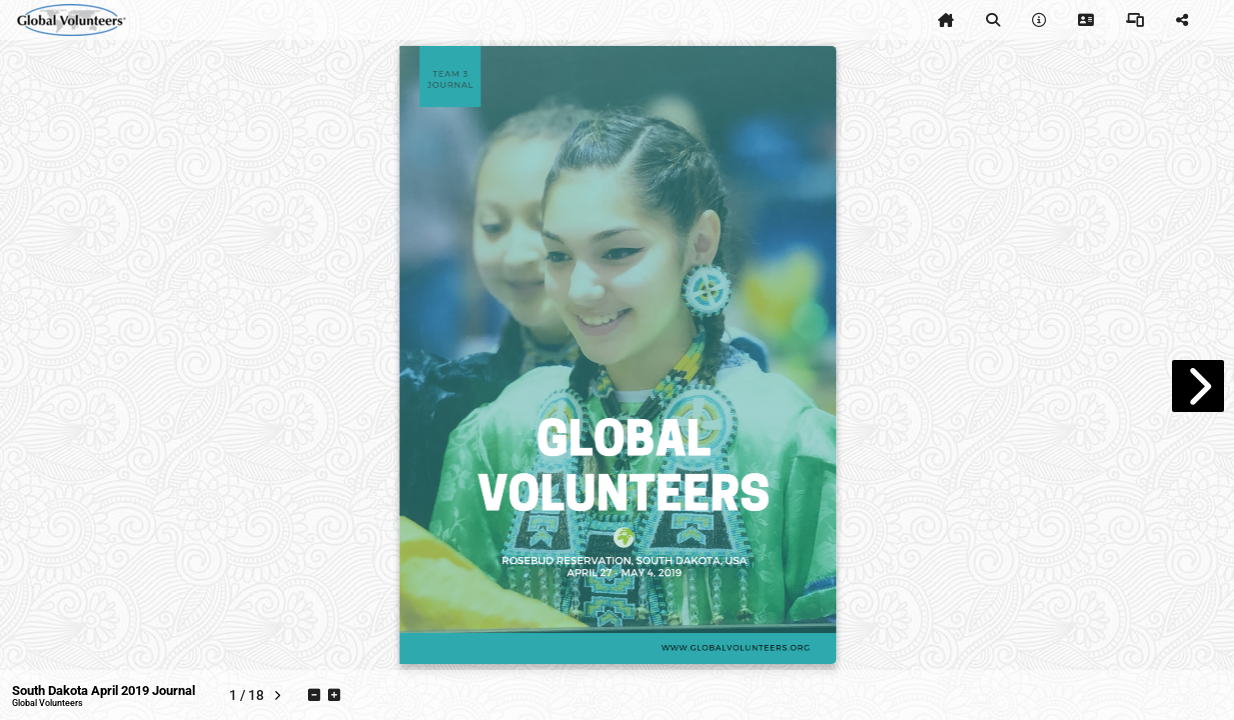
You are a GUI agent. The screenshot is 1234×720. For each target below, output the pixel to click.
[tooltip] (946, 20)
